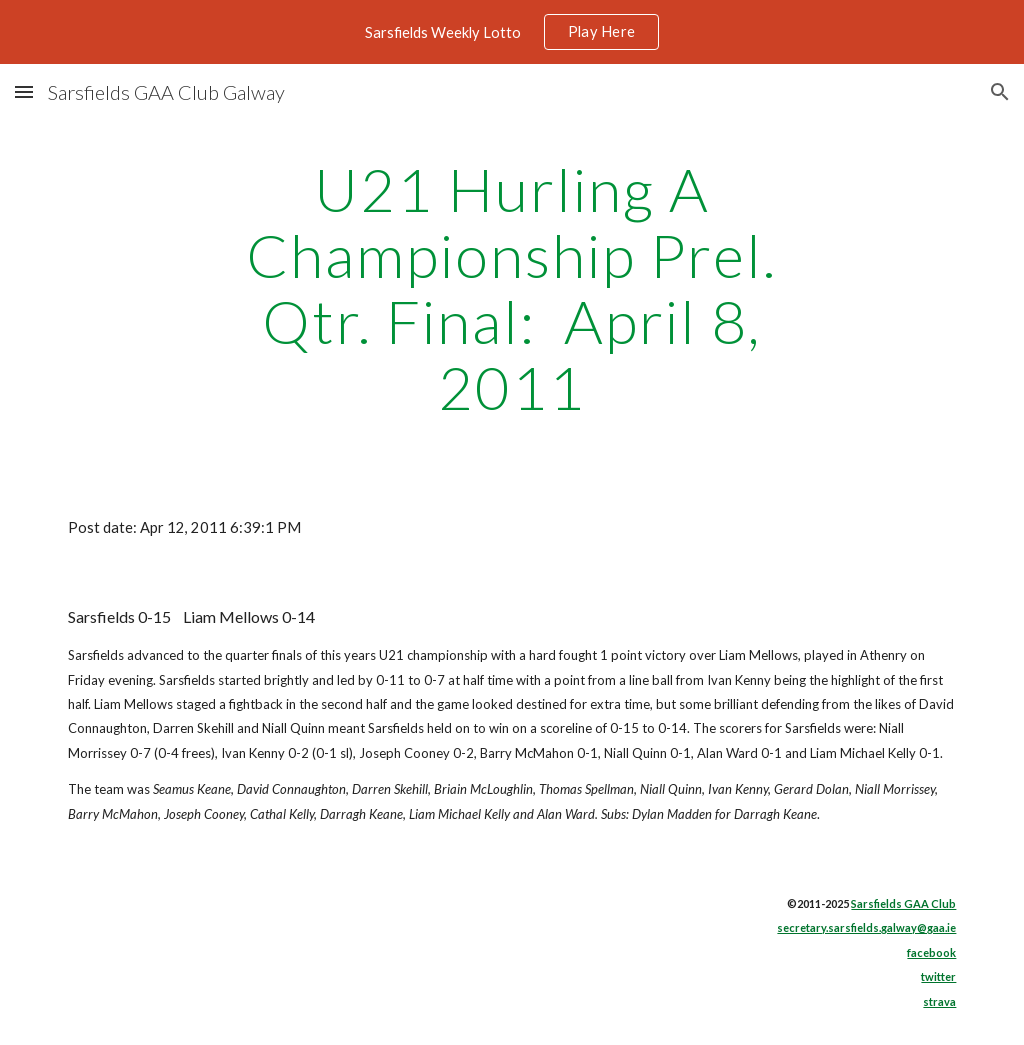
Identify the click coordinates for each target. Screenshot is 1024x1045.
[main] (511, 288)
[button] (24, 91)
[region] (512, 32)
